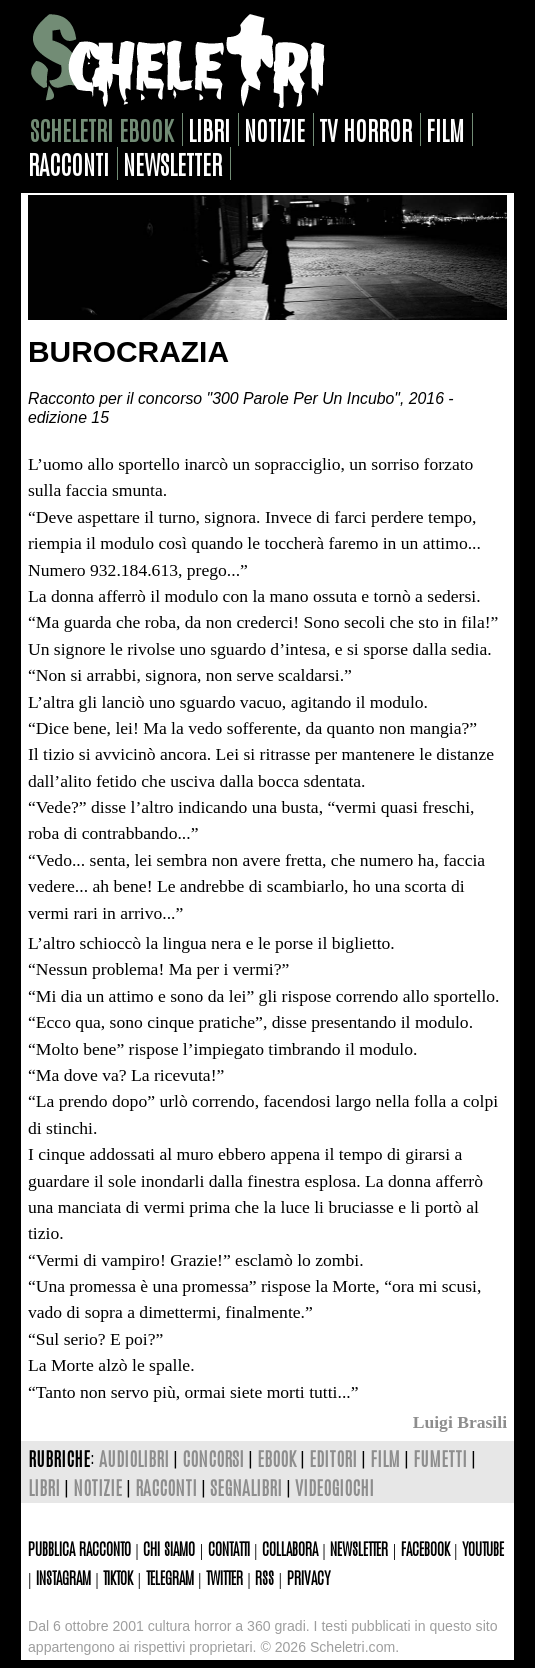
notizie (274, 129)
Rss (264, 1577)
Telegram (170, 1577)
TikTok (118, 1577)
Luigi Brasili (460, 1422)
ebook (276, 1457)
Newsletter (359, 1548)
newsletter (172, 163)
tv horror (365, 129)
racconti (68, 163)
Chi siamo (169, 1548)
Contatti (229, 1548)
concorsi (213, 1457)
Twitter (224, 1577)
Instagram (63, 1577)
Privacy (308, 1577)
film (445, 129)
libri (209, 129)
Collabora (290, 1548)
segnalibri (246, 1486)
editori (333, 1457)
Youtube (483, 1548)
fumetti (440, 1457)
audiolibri (134, 1457)
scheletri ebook (102, 129)
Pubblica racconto (79, 1548)
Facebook (425, 1548)
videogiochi (334, 1486)
